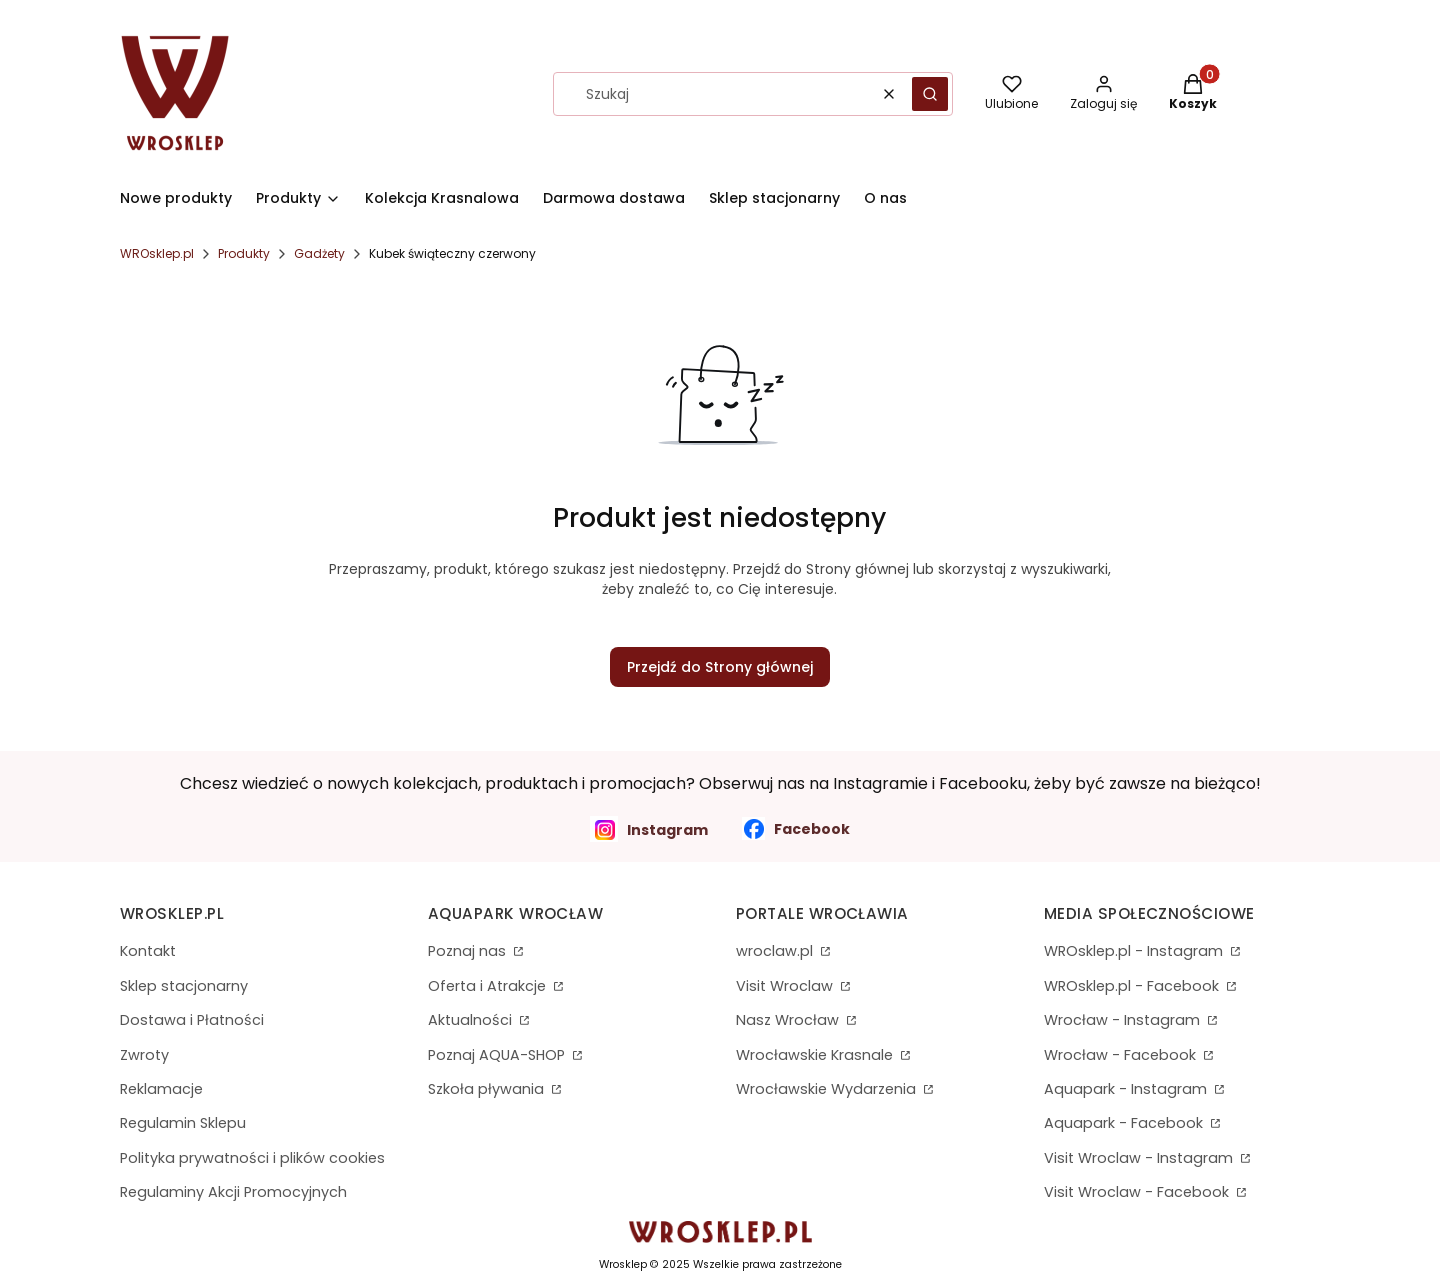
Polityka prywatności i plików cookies (252, 1158)
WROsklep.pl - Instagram (1135, 951)
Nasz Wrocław (789, 1020)
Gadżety (319, 253)
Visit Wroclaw (786, 986)
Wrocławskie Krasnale (816, 1055)
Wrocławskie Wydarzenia (828, 1089)
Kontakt (148, 951)
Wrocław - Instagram (1124, 1020)
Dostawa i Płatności (192, 1020)
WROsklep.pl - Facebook (1133, 986)
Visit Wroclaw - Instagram (1140, 1158)
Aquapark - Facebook (1125, 1123)
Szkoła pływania (488, 1089)
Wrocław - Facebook (1122, 1055)
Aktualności (472, 1020)
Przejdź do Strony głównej (720, 667)
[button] (930, 94)
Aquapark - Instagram (1127, 1089)
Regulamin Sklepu (183, 1123)
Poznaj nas (469, 951)
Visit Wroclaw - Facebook (1138, 1192)
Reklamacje (161, 1089)
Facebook (796, 828)
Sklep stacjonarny (184, 986)
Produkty (244, 253)
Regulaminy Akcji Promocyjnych (233, 1192)
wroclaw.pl (776, 951)
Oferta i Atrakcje (489, 986)
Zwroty (144, 1055)
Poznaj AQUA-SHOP (498, 1055)
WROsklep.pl (157, 253)
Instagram (649, 829)
